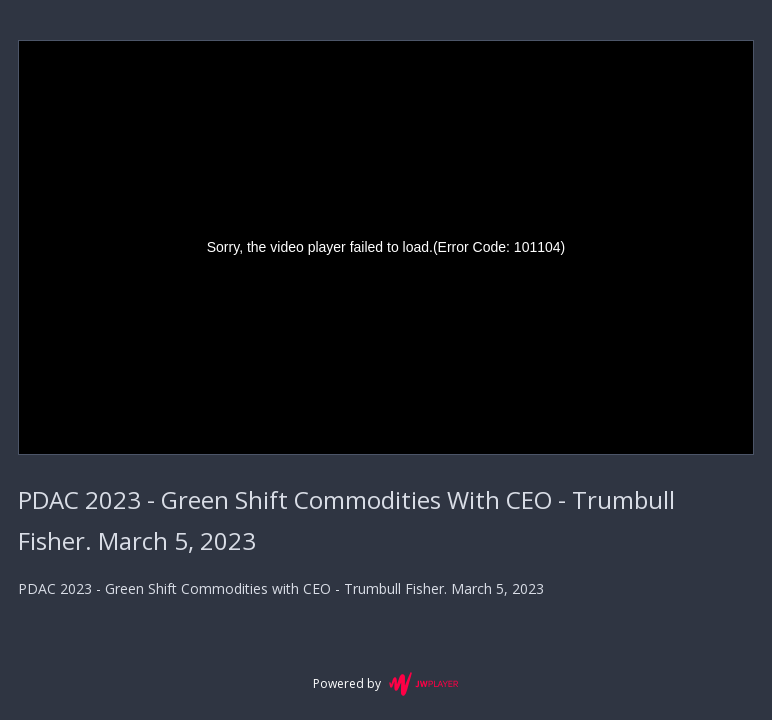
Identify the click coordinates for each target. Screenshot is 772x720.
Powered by (385, 684)
